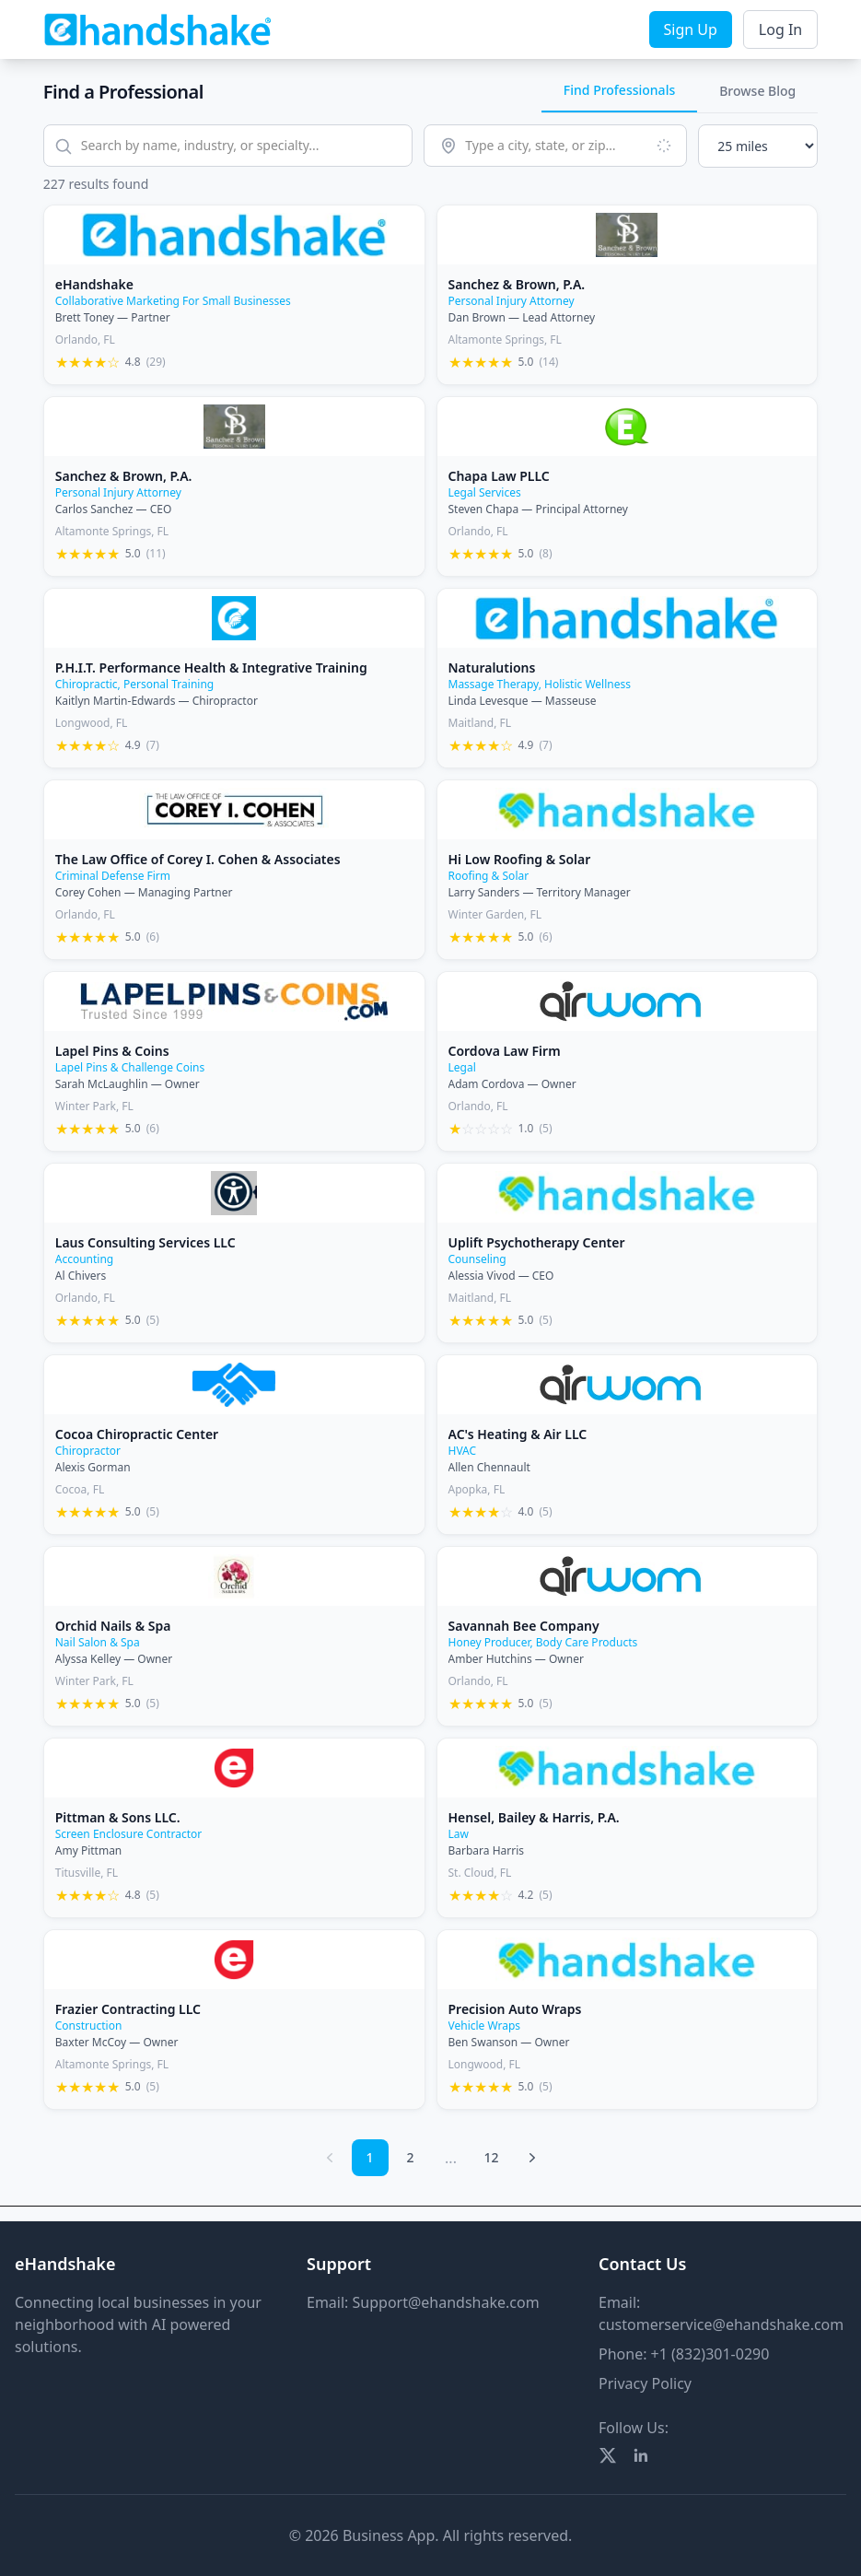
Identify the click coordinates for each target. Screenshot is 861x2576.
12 (490, 2157)
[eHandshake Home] (158, 29)
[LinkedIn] (641, 2455)
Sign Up (690, 29)
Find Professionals (619, 90)
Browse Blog (757, 91)
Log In (780, 29)
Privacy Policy (645, 2383)
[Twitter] (608, 2455)
